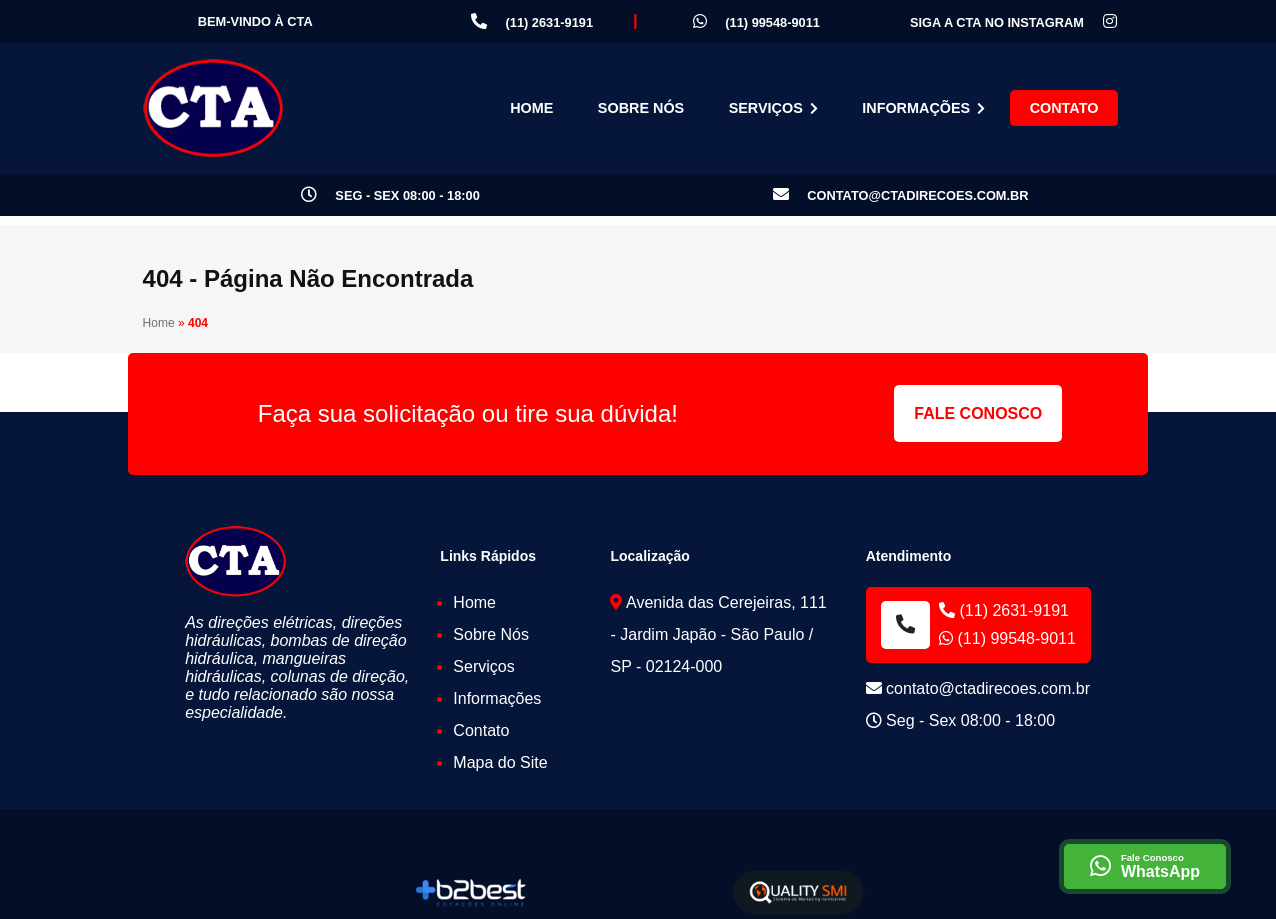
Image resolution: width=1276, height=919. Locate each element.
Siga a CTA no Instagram (1013, 22)
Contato (1064, 108)
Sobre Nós (641, 108)
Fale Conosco (978, 413)
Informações (923, 108)
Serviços (773, 108)
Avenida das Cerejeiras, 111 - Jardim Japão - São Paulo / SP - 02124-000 (718, 634)
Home (531, 108)
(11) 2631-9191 (532, 21)
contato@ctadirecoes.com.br (901, 195)
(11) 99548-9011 (756, 21)
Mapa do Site (500, 762)
